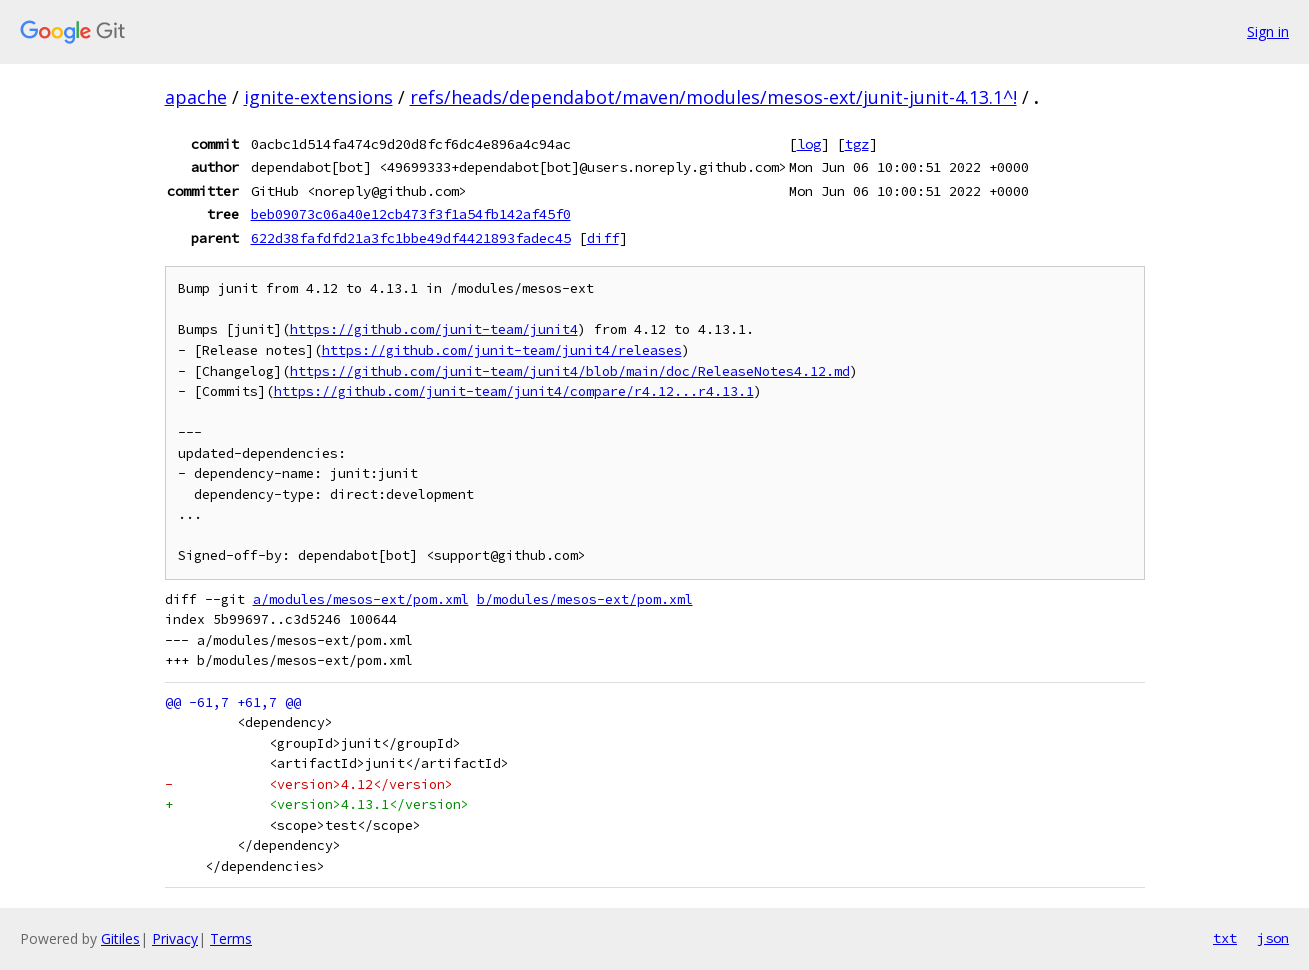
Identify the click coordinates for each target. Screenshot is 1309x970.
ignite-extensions (318, 97)
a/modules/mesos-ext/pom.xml (361, 599)
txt (1225, 938)
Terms (231, 938)
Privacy (175, 938)
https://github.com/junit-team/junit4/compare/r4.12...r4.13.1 (514, 391)
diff (603, 238)
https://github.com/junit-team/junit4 (434, 329)
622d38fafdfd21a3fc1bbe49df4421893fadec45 (411, 238)
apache (196, 97)
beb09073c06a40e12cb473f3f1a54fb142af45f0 (411, 214)
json (1273, 938)
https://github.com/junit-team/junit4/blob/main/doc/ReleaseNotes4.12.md (570, 371)
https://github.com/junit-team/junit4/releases (502, 350)
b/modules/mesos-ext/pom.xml (585, 599)
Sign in (1268, 31)
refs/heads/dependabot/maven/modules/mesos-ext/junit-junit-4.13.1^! (713, 97)
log (809, 144)
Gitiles (120, 938)
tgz (857, 144)
